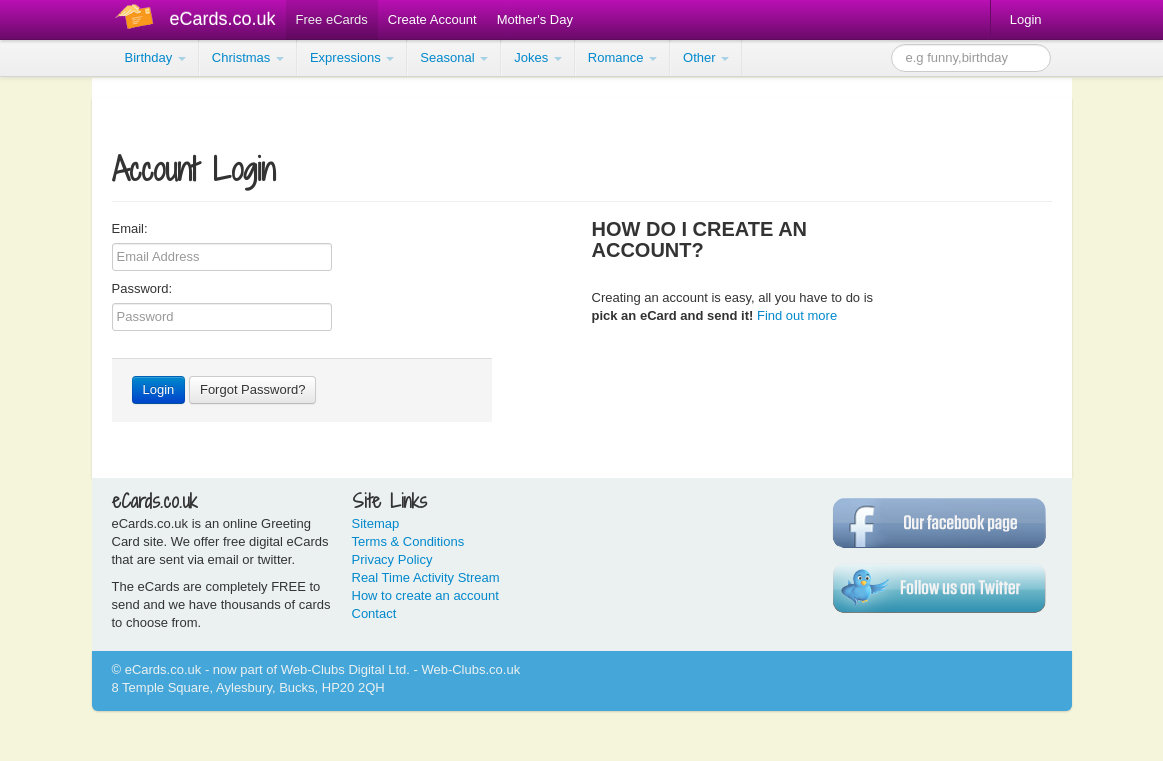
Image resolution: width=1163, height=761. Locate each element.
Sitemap (376, 523)
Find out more (797, 315)
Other (706, 57)
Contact (374, 613)
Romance (622, 57)
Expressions (352, 57)
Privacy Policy (392, 559)
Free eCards (332, 19)
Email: (130, 228)
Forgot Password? (253, 389)
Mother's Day (535, 19)
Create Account (432, 19)
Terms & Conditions (408, 541)
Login (1026, 19)
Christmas (248, 57)
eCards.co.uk (223, 19)
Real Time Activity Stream (426, 577)
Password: (142, 288)
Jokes (538, 57)
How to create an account (425, 595)
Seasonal (454, 57)
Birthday (155, 57)
